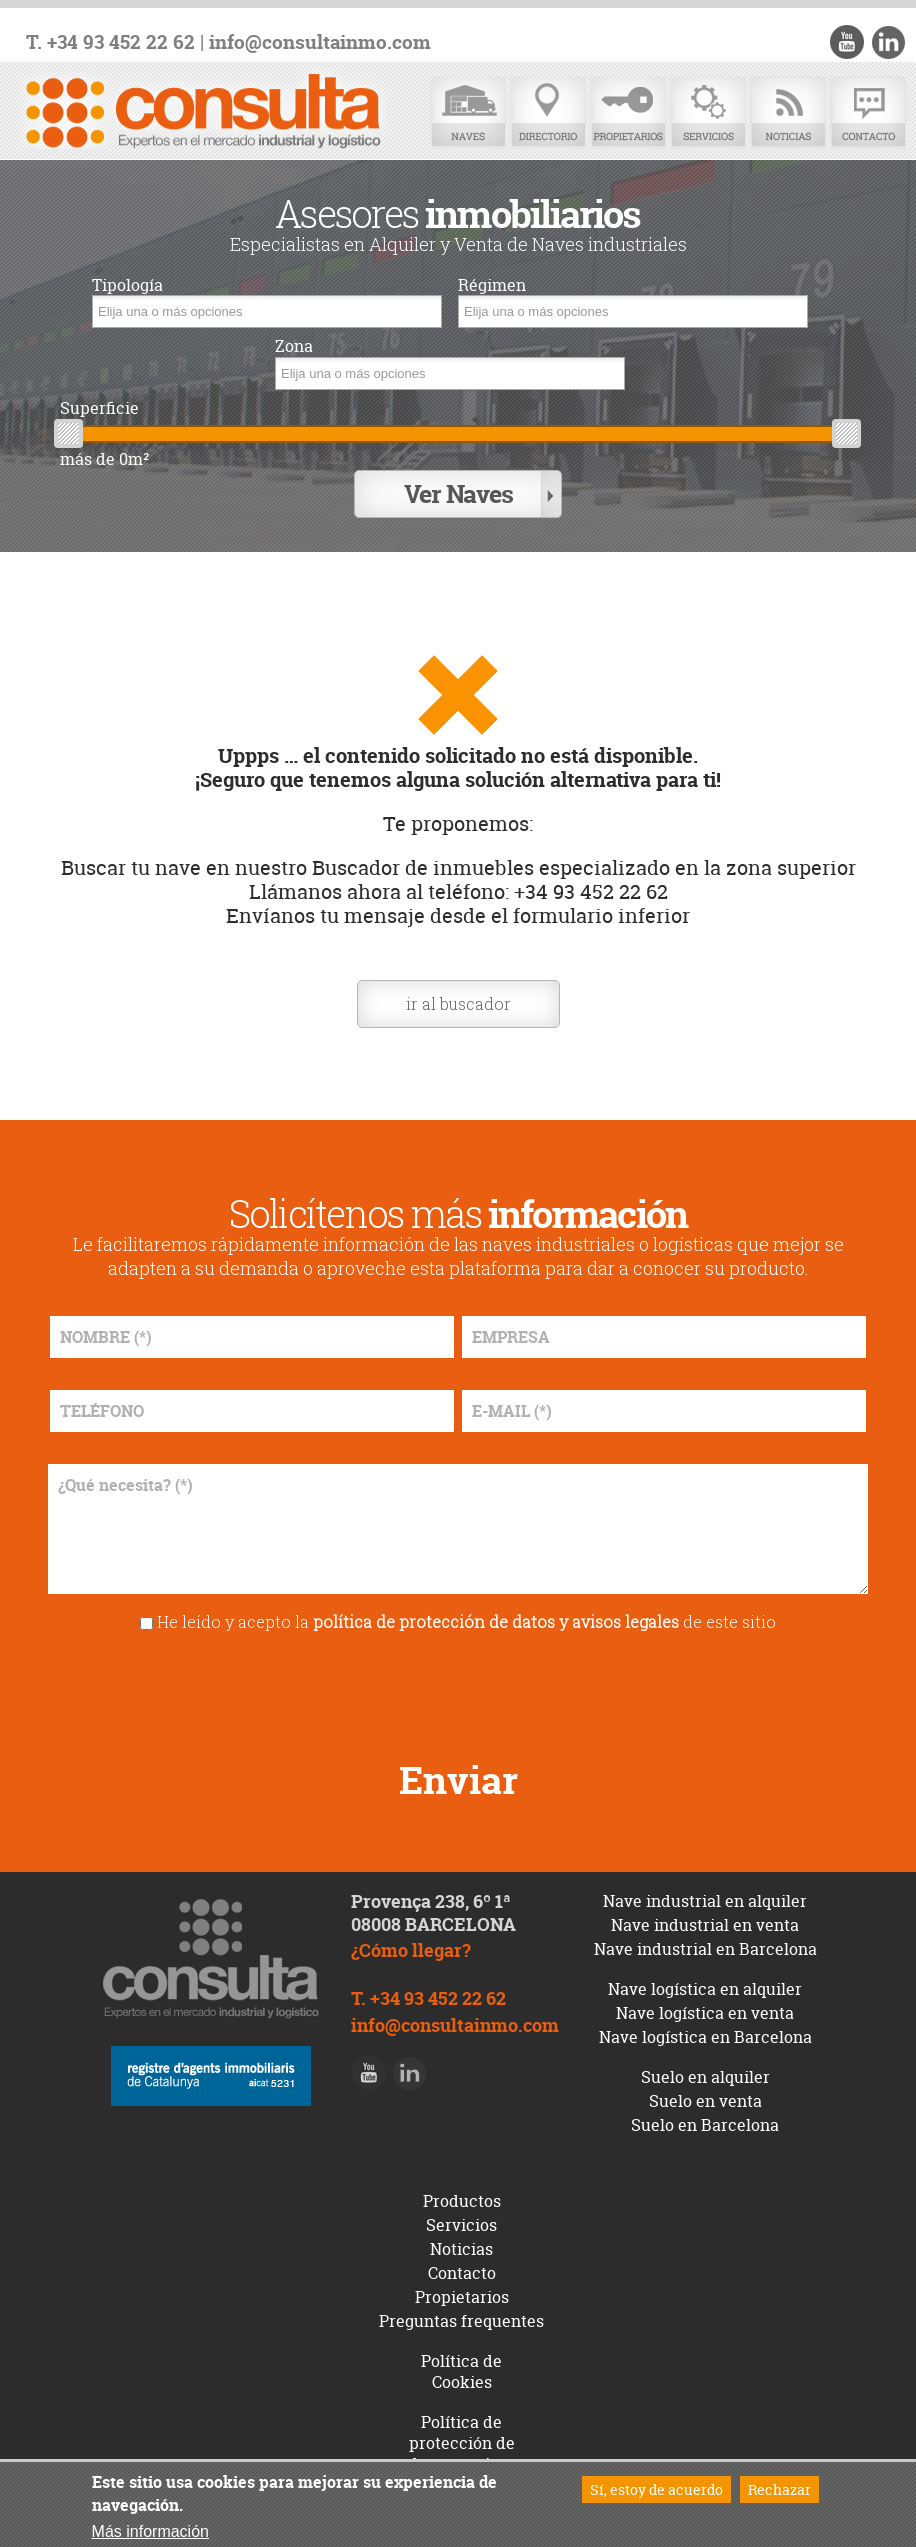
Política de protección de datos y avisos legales (461, 2453)
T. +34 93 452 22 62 (110, 42)
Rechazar (779, 2489)
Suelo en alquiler (705, 2077)
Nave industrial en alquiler (705, 1901)
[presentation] (458, 1689)
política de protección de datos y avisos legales (496, 1621)
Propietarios (628, 112)
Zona (294, 346)
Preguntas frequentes (461, 2321)
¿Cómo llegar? (411, 1950)
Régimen (492, 285)
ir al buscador (458, 1003)
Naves (468, 112)
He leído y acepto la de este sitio (466, 1621)
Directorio (548, 112)
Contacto (868, 112)
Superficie (99, 408)
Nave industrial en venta (705, 1925)
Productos (462, 2201)
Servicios (708, 112)
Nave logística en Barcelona (705, 2037)
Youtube (847, 42)
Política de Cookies (461, 2371)
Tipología (127, 285)
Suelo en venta (705, 2101)
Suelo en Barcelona (705, 2125)
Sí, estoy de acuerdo (656, 2489)
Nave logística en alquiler (705, 1989)
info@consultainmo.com (320, 42)
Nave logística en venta (705, 2013)
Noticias (788, 112)
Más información (150, 2531)
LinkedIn (888, 42)
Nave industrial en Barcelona (705, 1949)
